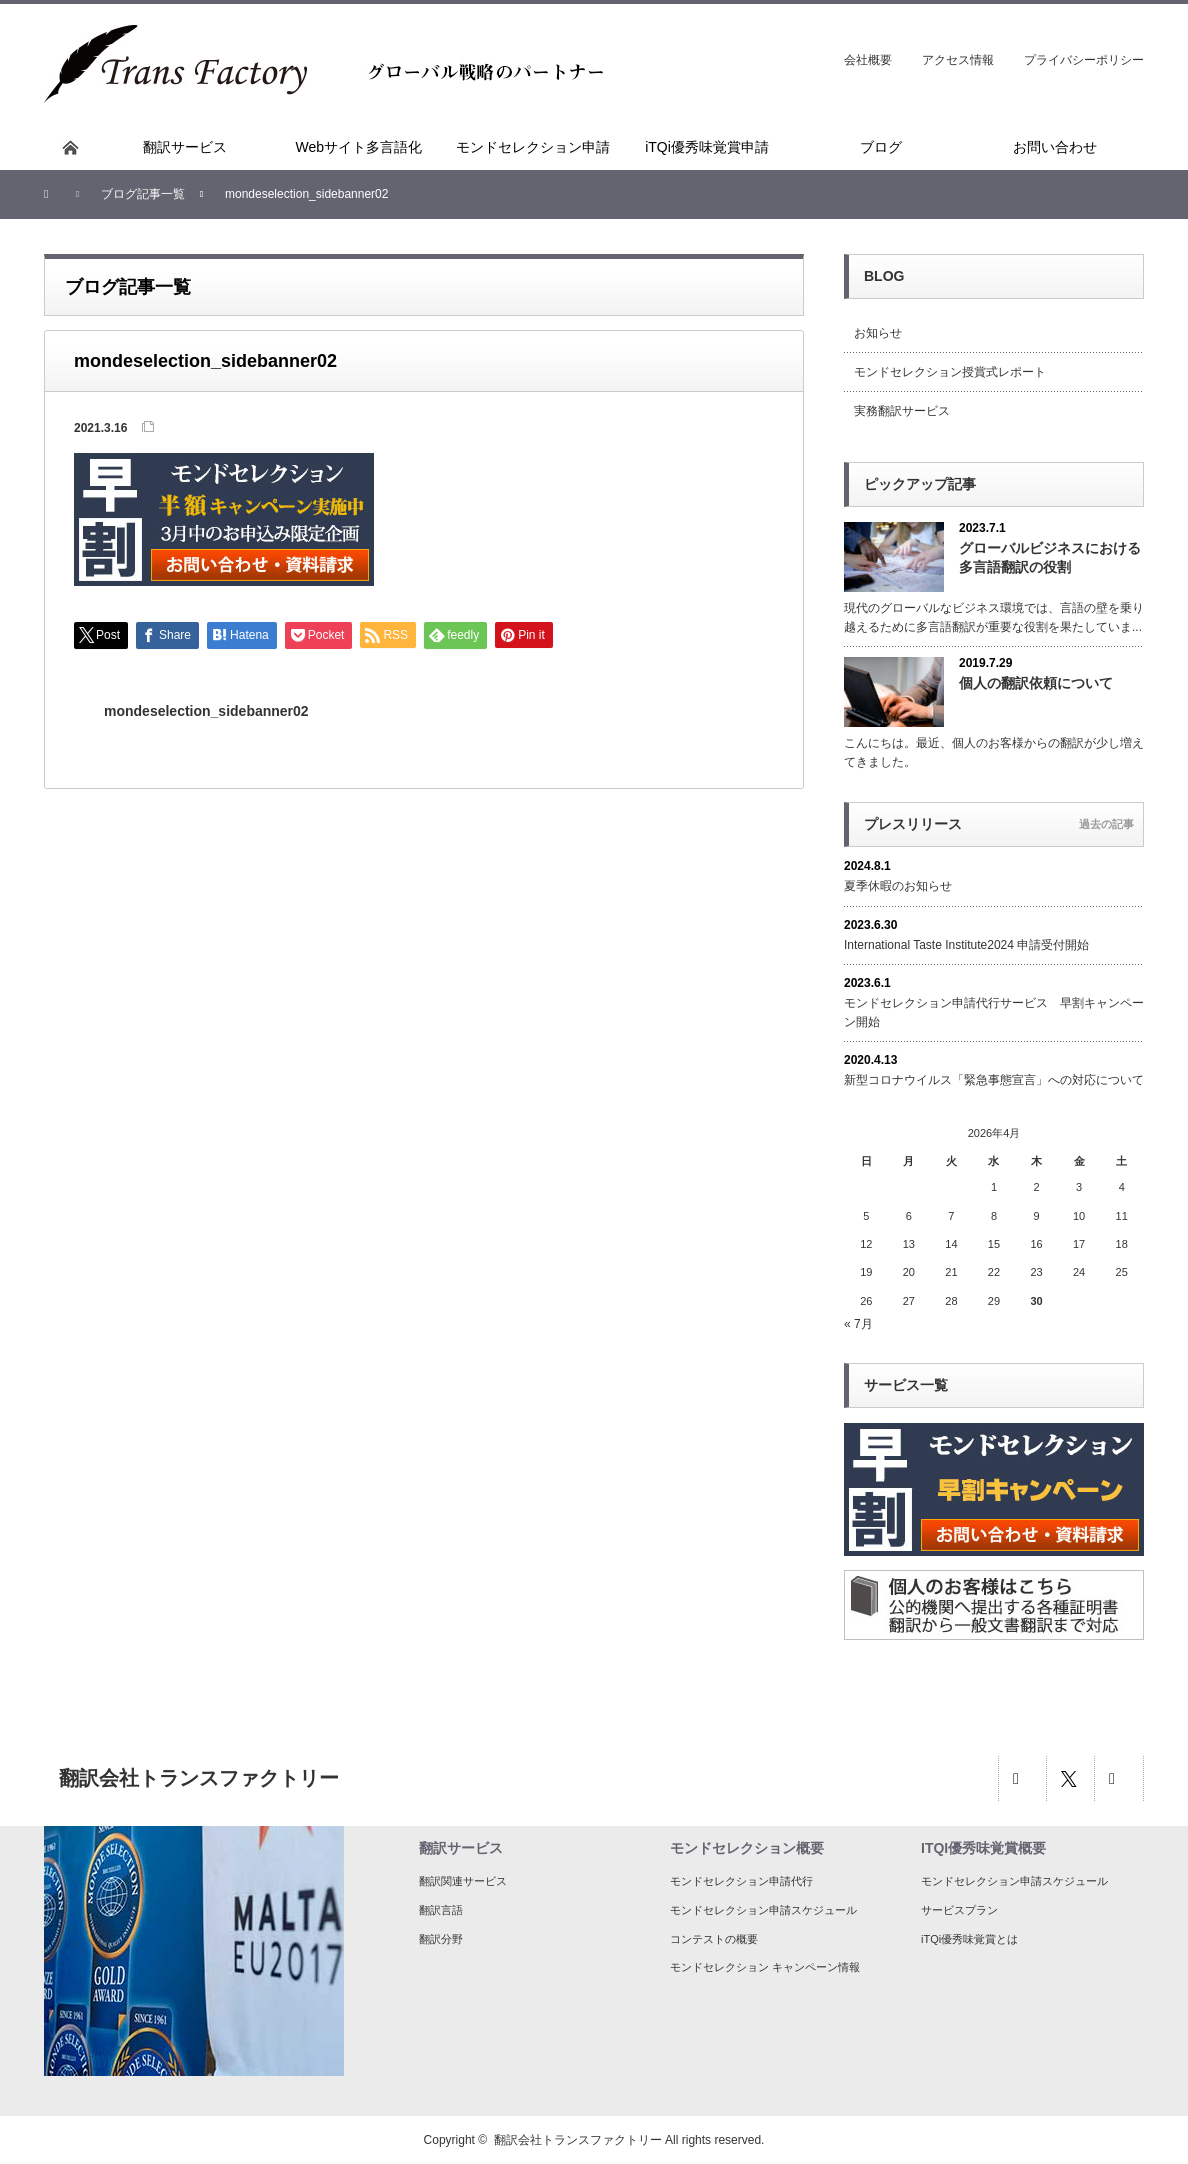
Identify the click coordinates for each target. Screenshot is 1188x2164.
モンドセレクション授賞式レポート (950, 372)
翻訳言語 (441, 1910)
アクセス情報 (958, 60)
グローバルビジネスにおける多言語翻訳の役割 (1050, 557)
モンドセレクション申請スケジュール (763, 1910)
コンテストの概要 (714, 1939)
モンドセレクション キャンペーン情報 (765, 1967)
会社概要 (868, 60)
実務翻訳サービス (902, 411)
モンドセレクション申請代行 (741, 1881)
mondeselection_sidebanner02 (206, 711)
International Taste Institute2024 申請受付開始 (966, 945)
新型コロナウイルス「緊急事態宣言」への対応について (994, 1080)
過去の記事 (1106, 824)
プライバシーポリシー (1084, 60)
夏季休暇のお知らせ (898, 886)
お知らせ (878, 333)
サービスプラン (959, 1910)
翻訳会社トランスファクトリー (578, 2140)
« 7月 (858, 1324)
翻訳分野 (441, 1939)
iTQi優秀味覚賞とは (969, 1939)
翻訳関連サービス (463, 1881)
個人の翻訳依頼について (1036, 683)
